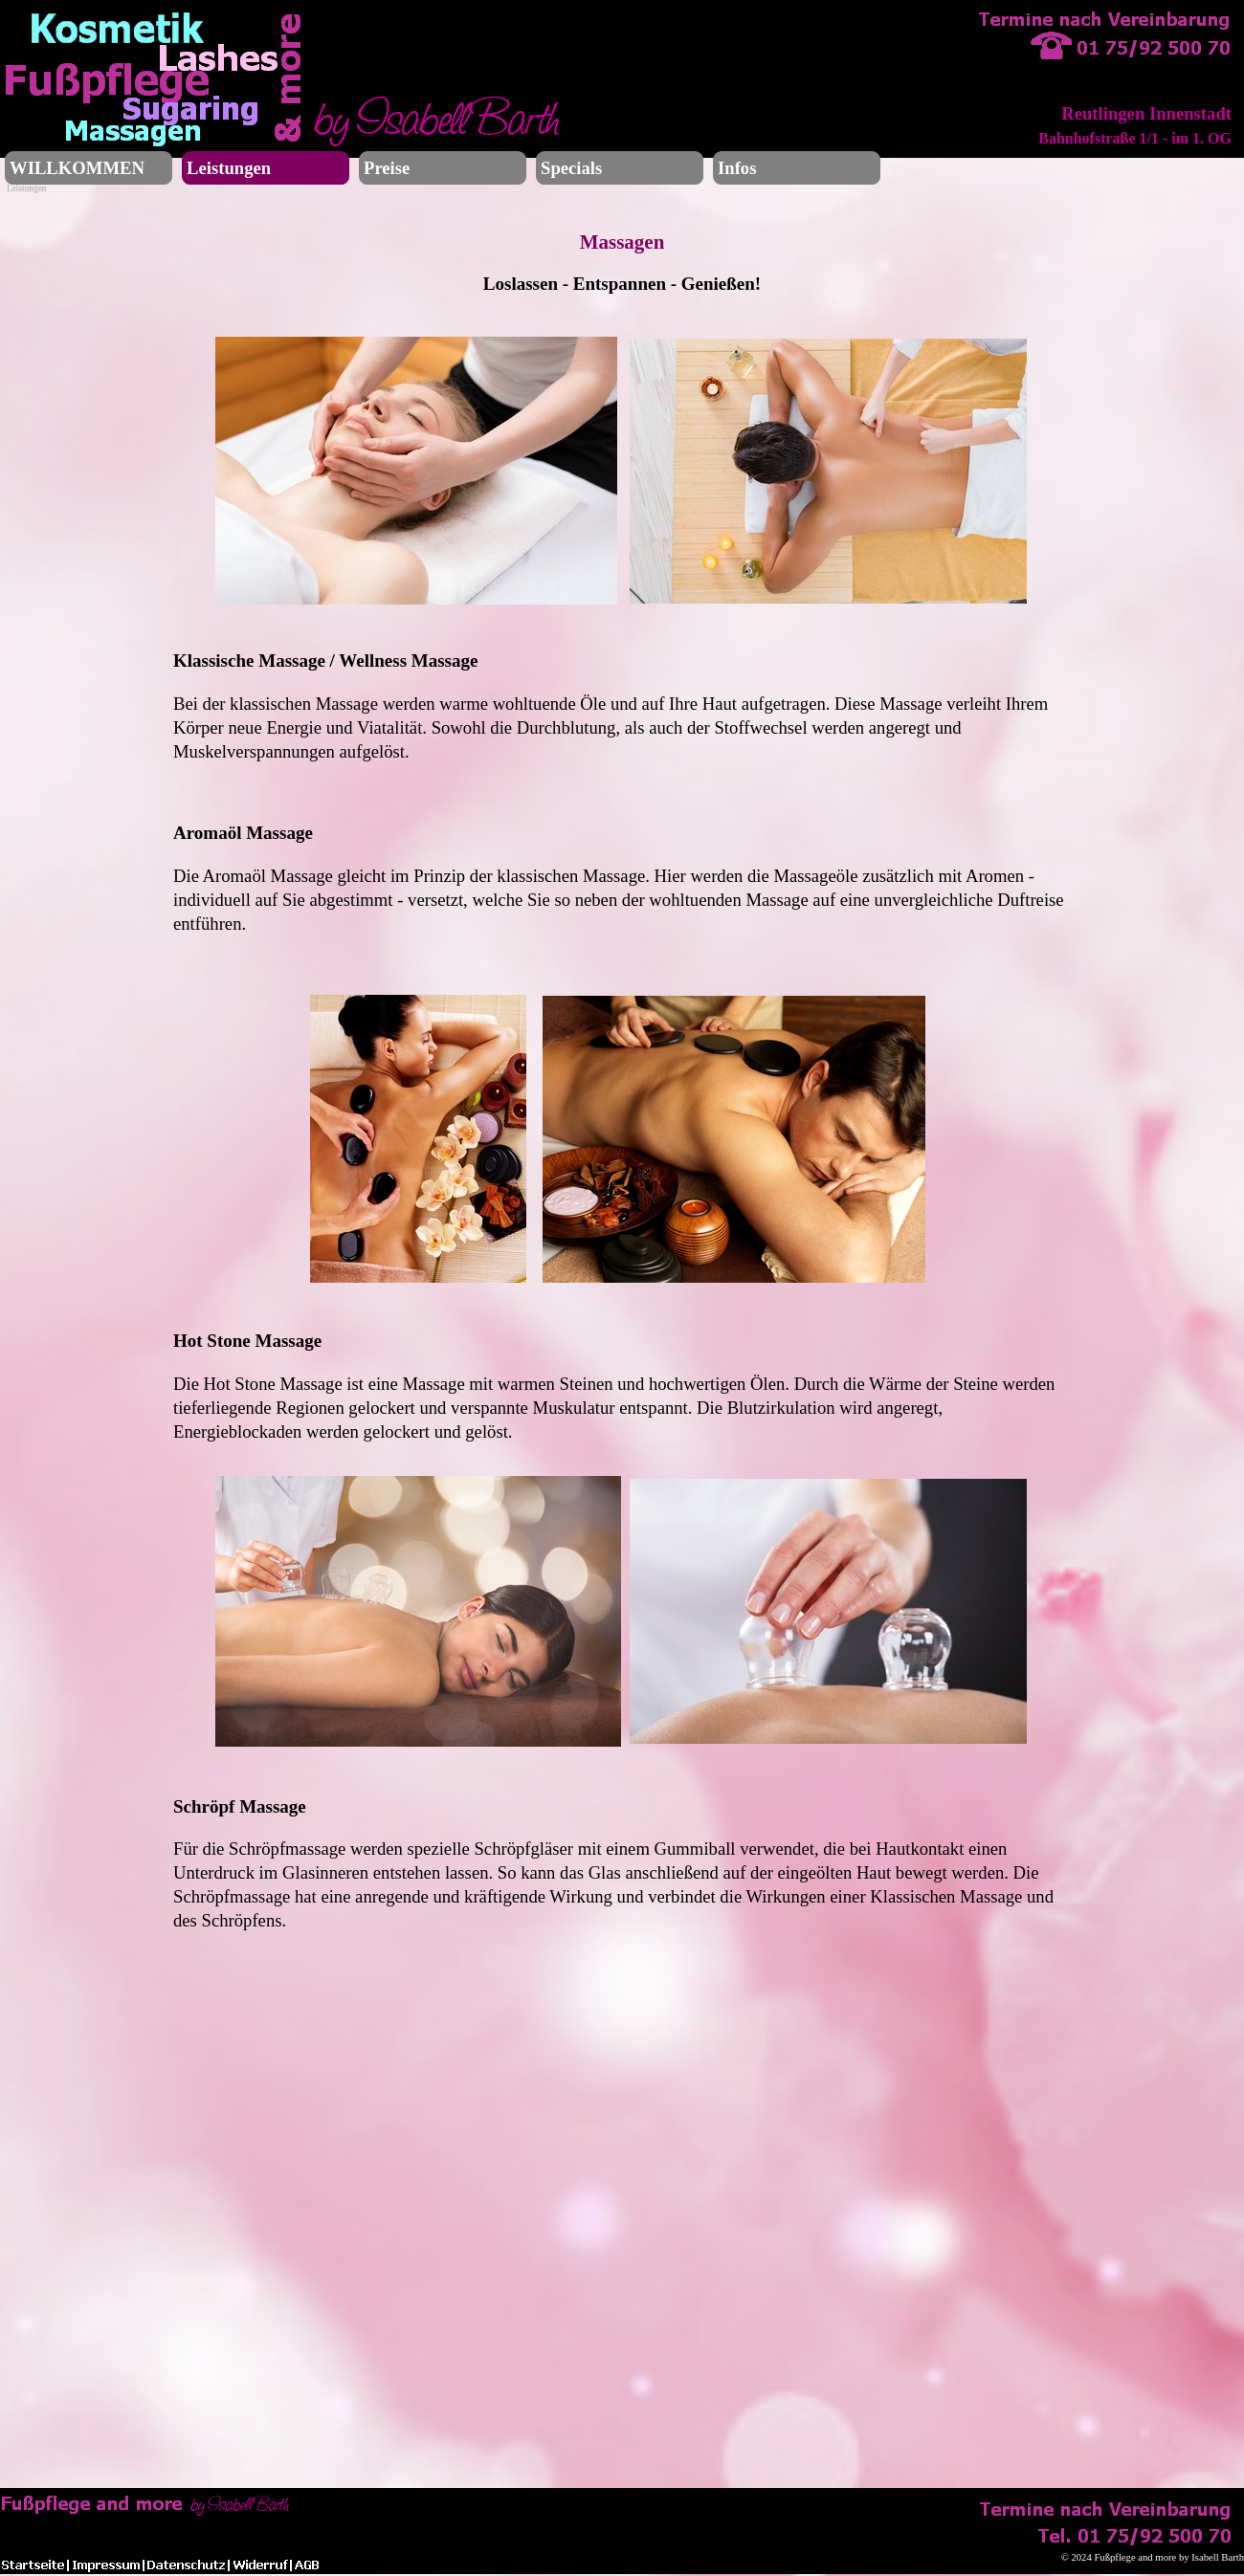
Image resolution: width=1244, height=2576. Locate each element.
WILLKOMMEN (77, 168)
